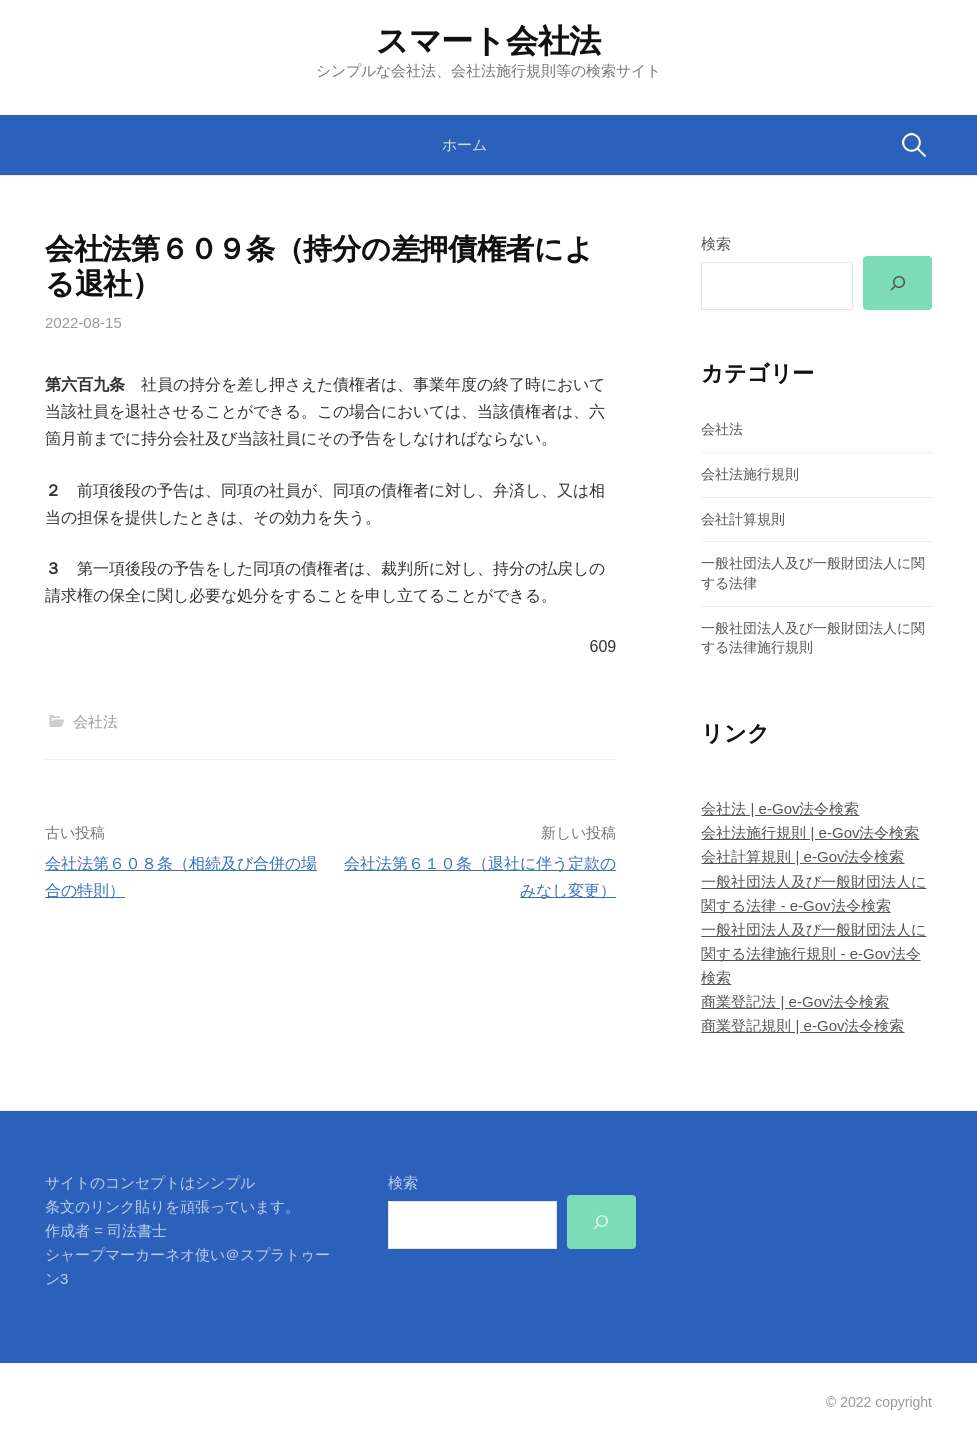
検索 (716, 243)
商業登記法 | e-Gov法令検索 (795, 1001)
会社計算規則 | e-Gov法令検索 (802, 856)
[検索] (897, 283)
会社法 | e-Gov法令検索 (780, 808)
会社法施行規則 (750, 474)
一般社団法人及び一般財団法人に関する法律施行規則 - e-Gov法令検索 (813, 953)
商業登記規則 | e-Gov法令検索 (802, 1025)
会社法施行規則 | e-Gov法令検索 (810, 832)
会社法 (95, 721)
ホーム (464, 144)
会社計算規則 (743, 519)
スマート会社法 (488, 41)
